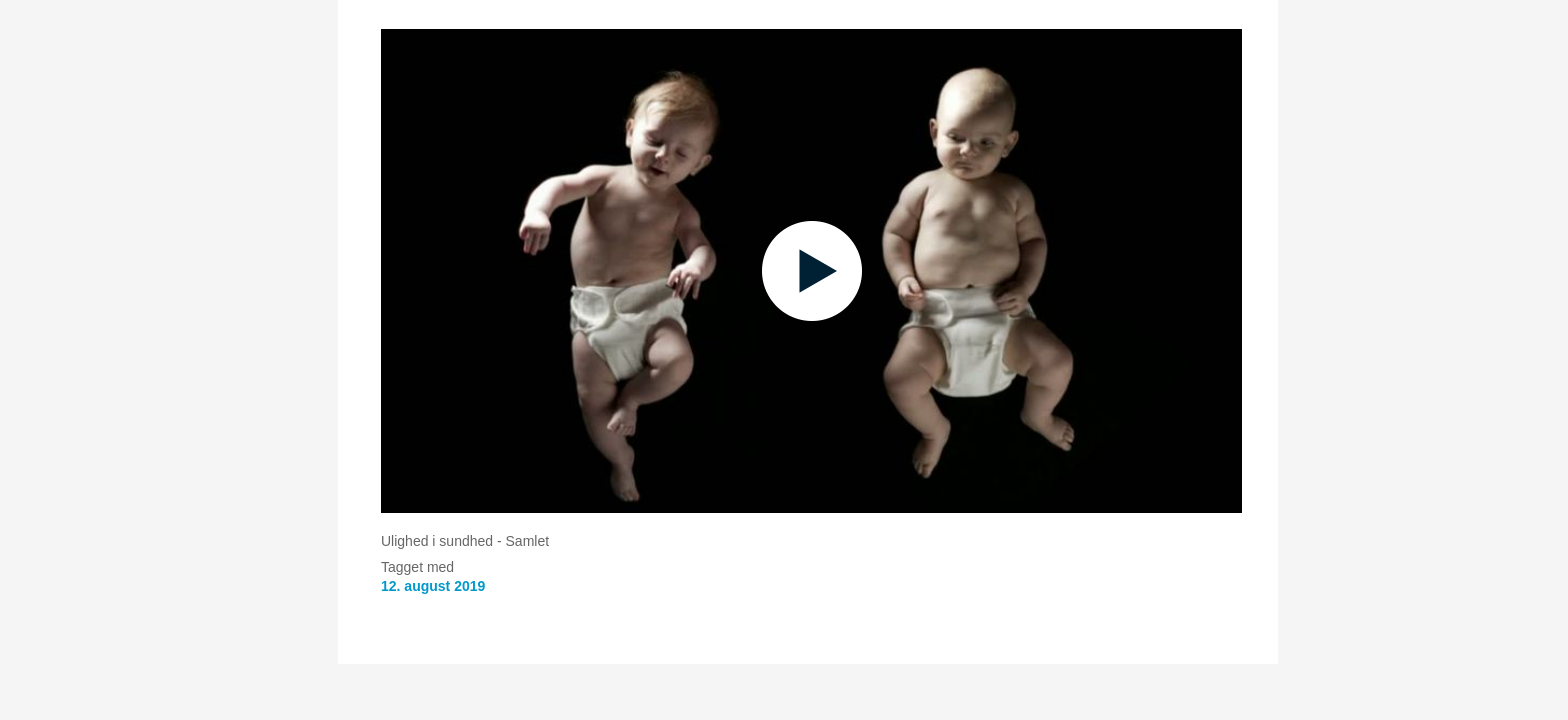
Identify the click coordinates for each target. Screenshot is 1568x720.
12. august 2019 (433, 586)
